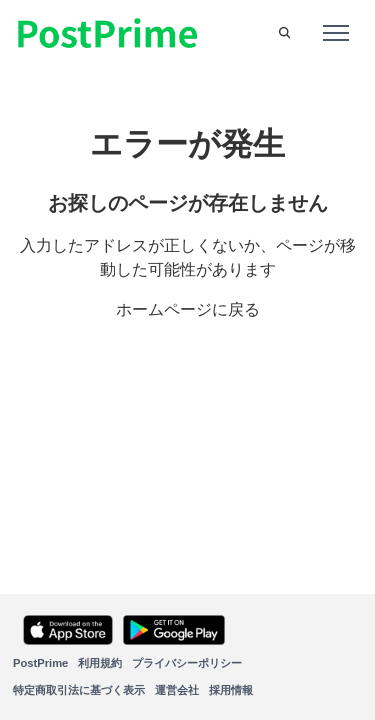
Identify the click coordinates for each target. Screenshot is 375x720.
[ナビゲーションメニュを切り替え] (336, 33)
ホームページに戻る (188, 309)
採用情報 (231, 690)
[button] (284, 33)
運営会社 (177, 690)
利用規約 (100, 663)
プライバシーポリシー (187, 663)
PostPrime (40, 663)
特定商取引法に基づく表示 (79, 690)
